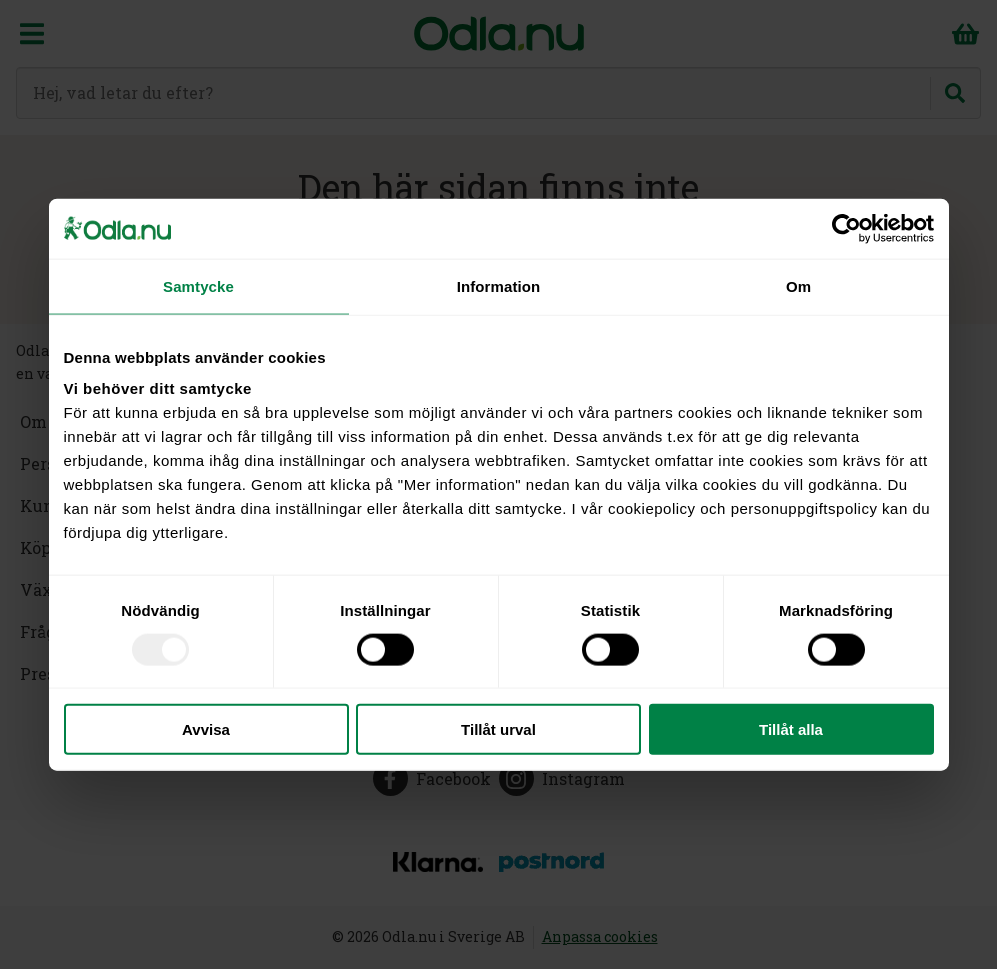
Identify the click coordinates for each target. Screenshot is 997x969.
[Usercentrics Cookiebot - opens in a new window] (846, 228)
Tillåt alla (791, 729)
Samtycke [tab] (198, 285)
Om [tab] (798, 285)
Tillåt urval (498, 729)
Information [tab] (499, 285)
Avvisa (206, 729)
